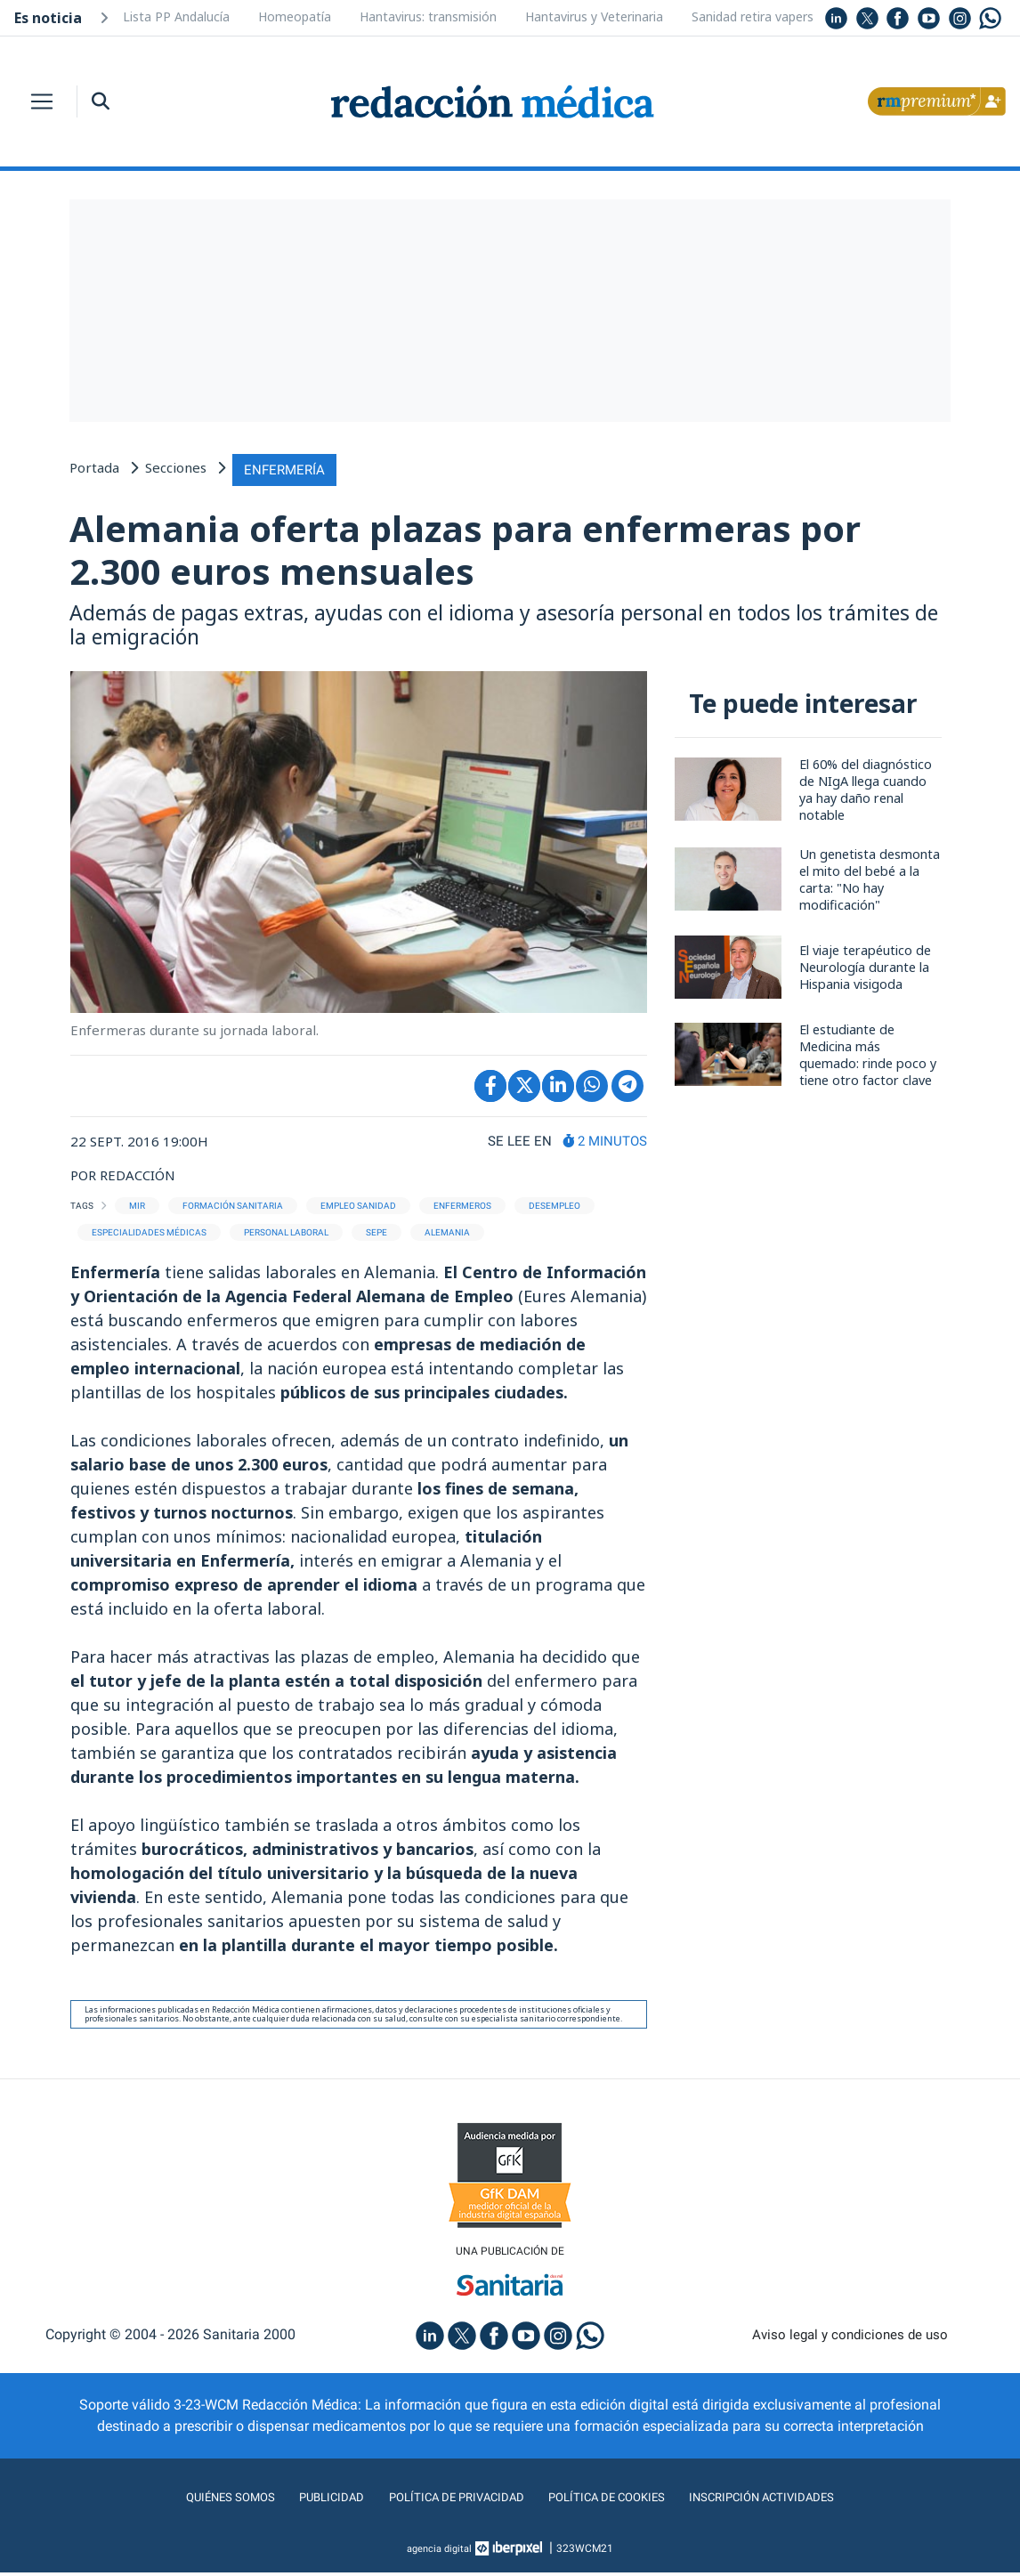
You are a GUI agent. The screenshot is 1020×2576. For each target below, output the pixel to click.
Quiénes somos (193, 2500)
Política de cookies (617, 2500)
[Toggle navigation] (41, 101)
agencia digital (439, 2552)
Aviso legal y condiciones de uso (850, 2337)
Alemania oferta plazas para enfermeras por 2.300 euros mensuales (483, 548)
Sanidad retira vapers (753, 16)
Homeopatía (294, 16)
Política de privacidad (445, 2500)
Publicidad (305, 2500)
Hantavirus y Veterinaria (594, 16)
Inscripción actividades (795, 2500)
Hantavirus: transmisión (428, 16)
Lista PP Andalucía (176, 16)
